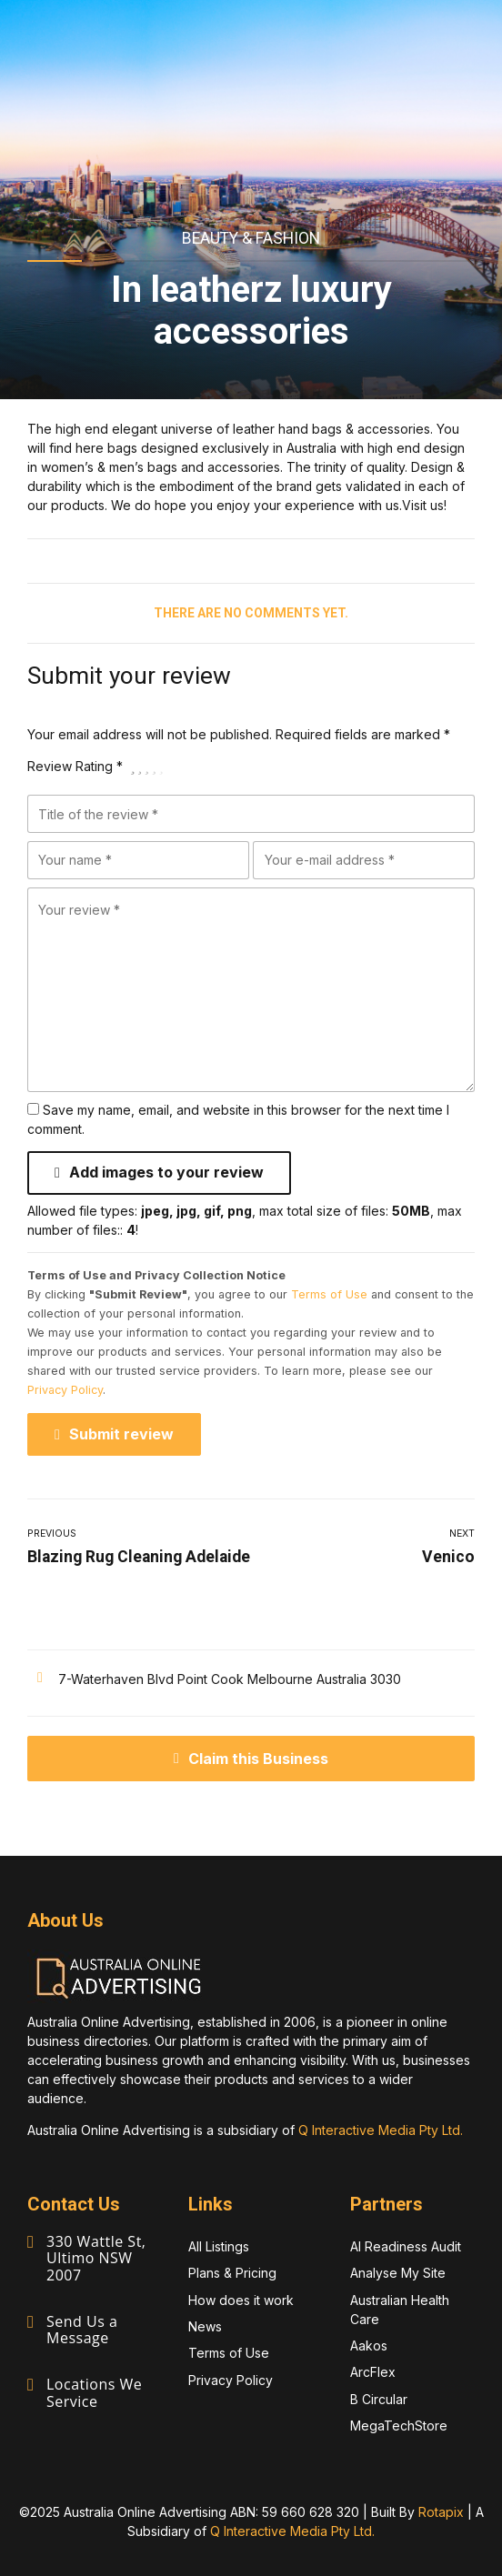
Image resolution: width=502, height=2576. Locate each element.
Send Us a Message (81, 2328)
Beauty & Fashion (251, 238)
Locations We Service (94, 2391)
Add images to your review (166, 1172)
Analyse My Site (398, 2272)
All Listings (218, 2245)
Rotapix (441, 2511)
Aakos (368, 2344)
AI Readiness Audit (405, 2245)
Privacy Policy (65, 1389)
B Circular (378, 2398)
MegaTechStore (398, 2424)
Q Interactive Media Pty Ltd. (380, 2129)
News (205, 2325)
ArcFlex (373, 2371)
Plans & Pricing (232, 2272)
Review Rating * (75, 766)
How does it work (241, 2299)
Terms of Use (329, 1293)
